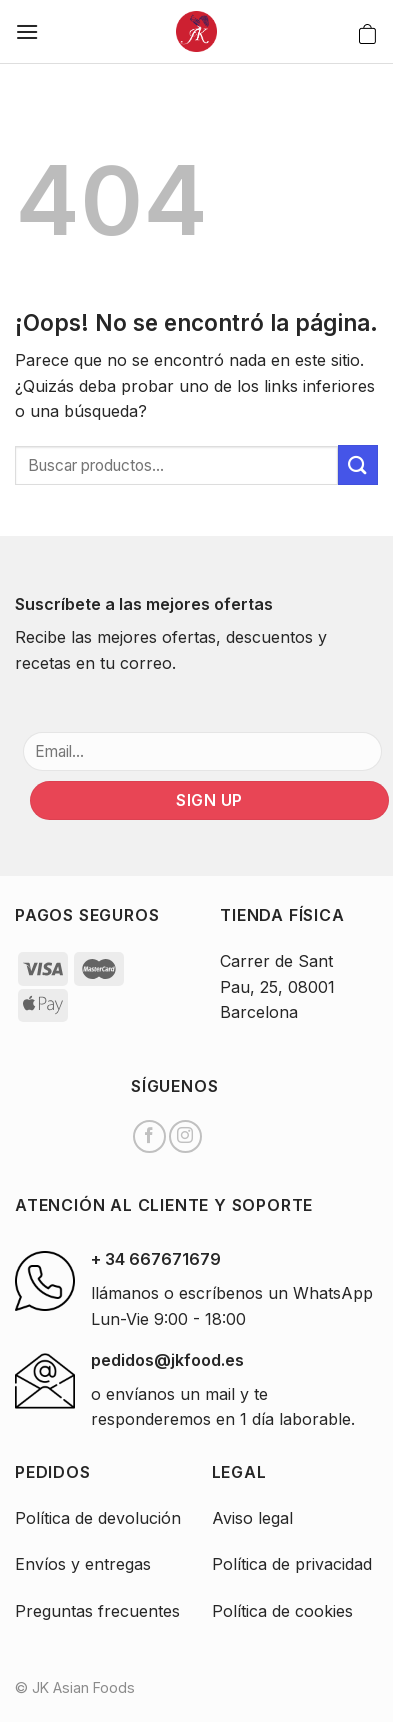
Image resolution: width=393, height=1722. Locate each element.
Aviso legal (252, 1518)
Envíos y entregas (83, 1564)
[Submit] (358, 464)
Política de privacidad (292, 1564)
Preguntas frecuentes (97, 1611)
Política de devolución (98, 1518)
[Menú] (27, 31)
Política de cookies (282, 1611)
